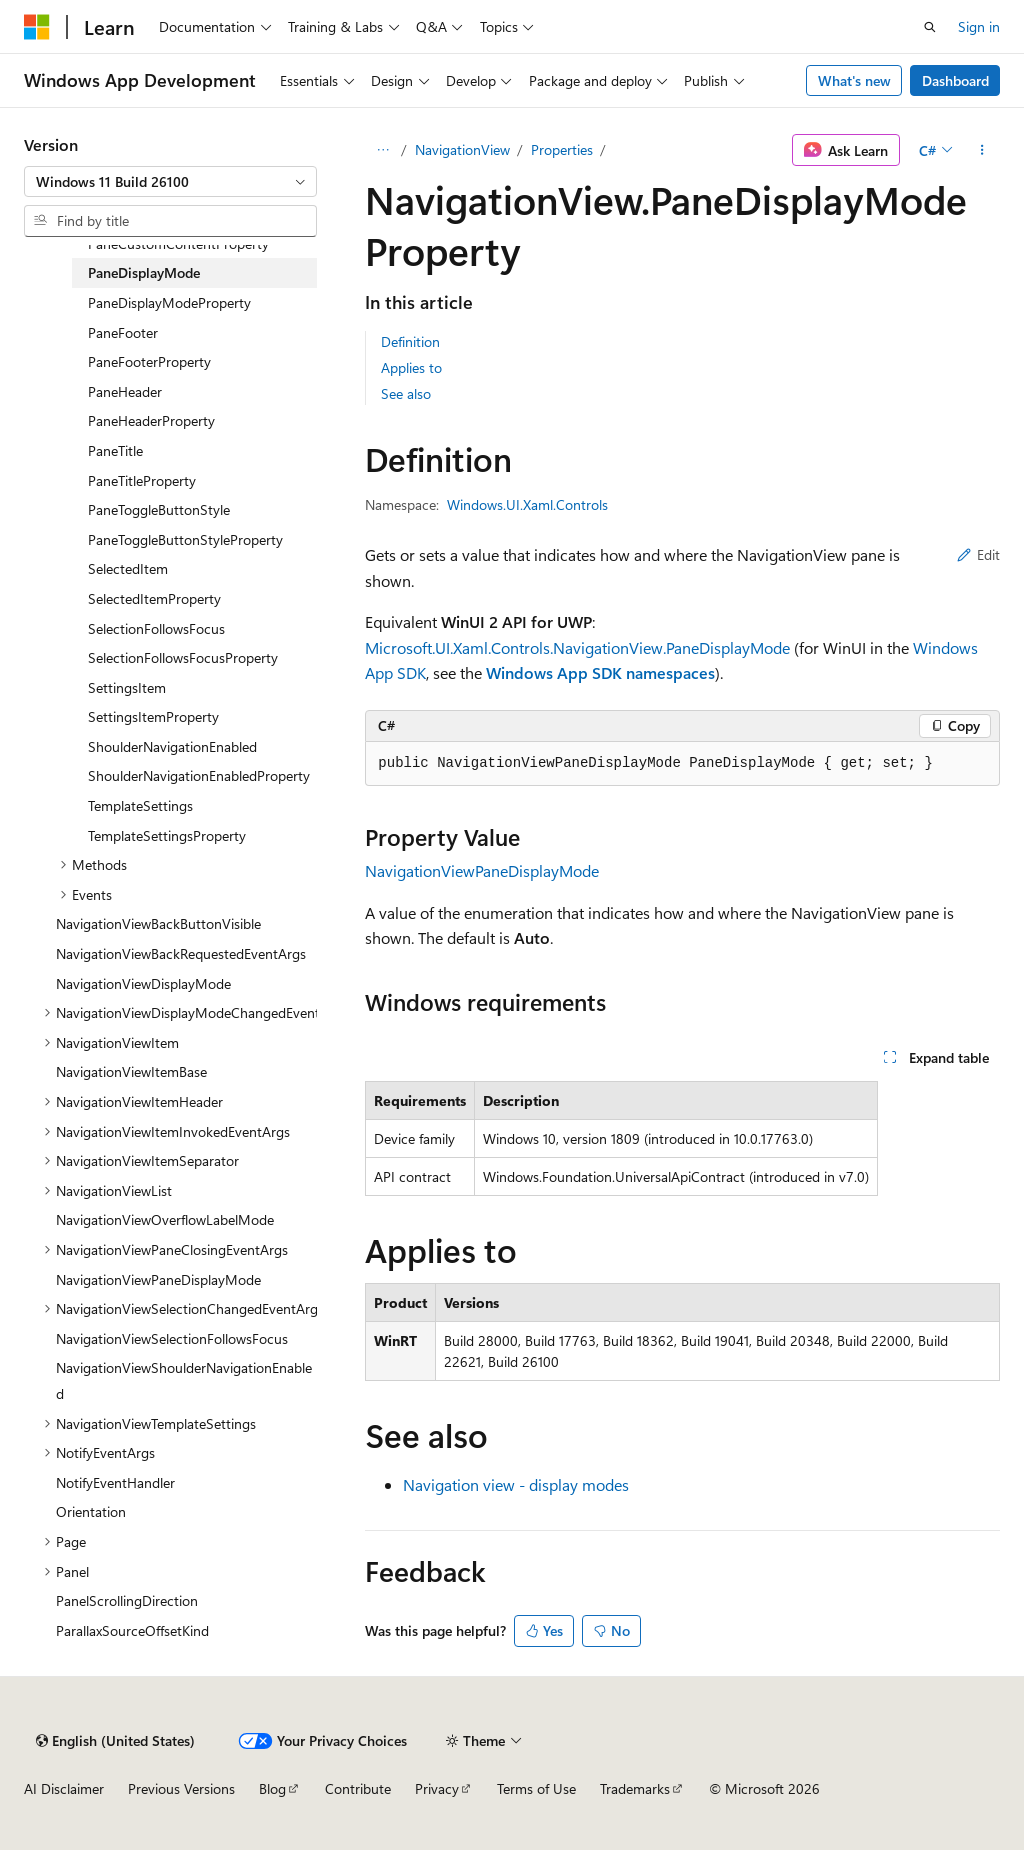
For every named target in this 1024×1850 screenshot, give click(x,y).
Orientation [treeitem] (91, 1511)
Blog (272, 1788)
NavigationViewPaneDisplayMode (482, 870)
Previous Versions (181, 1788)
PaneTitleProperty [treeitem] (142, 480)
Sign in (979, 26)
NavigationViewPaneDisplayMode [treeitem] (158, 1279)
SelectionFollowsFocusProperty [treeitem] (183, 657)
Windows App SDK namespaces (600, 672)
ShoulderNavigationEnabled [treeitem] (172, 746)
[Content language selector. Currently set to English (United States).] (115, 1741)
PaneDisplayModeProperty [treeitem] (169, 302)
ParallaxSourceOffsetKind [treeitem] (132, 1630)
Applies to (411, 367)
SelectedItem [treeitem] (128, 568)
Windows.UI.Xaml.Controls (527, 504)
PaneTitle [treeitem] (115, 450)
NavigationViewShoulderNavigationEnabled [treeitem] (184, 1380)
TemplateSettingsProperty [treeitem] (167, 835)
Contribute (358, 1788)
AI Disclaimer (64, 1788)
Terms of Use (536, 1788)
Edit (978, 554)
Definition (410, 341)
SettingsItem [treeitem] (127, 687)
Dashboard (955, 80)
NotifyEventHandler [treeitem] (115, 1482)
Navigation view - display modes (516, 1484)
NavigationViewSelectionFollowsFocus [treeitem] (172, 1338)
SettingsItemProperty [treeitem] (153, 716)
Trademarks (635, 1788)
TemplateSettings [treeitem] (140, 805)
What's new (854, 80)
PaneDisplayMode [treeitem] (144, 272)
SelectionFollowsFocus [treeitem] (156, 628)
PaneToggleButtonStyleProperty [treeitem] (185, 539)
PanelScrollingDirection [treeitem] (127, 1600)
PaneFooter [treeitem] (123, 332)
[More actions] (982, 150)
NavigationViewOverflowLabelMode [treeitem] (165, 1219)
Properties (562, 149)
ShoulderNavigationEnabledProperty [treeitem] (199, 775)
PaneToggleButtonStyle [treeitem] (159, 509)
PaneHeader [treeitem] (125, 391)
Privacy (437, 1788)
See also (406, 393)
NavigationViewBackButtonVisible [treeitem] (158, 923)
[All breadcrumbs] (382, 150)
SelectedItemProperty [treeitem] (154, 598)
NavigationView (462, 149)
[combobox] (170, 182)
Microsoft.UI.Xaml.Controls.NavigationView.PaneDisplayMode (577, 647)
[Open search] (930, 27)
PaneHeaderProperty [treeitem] (151, 420)
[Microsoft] (37, 27)
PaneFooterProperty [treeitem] (149, 361)
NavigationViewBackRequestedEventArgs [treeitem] (181, 953)
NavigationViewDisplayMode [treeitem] (143, 983)
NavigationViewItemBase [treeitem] (131, 1071)
